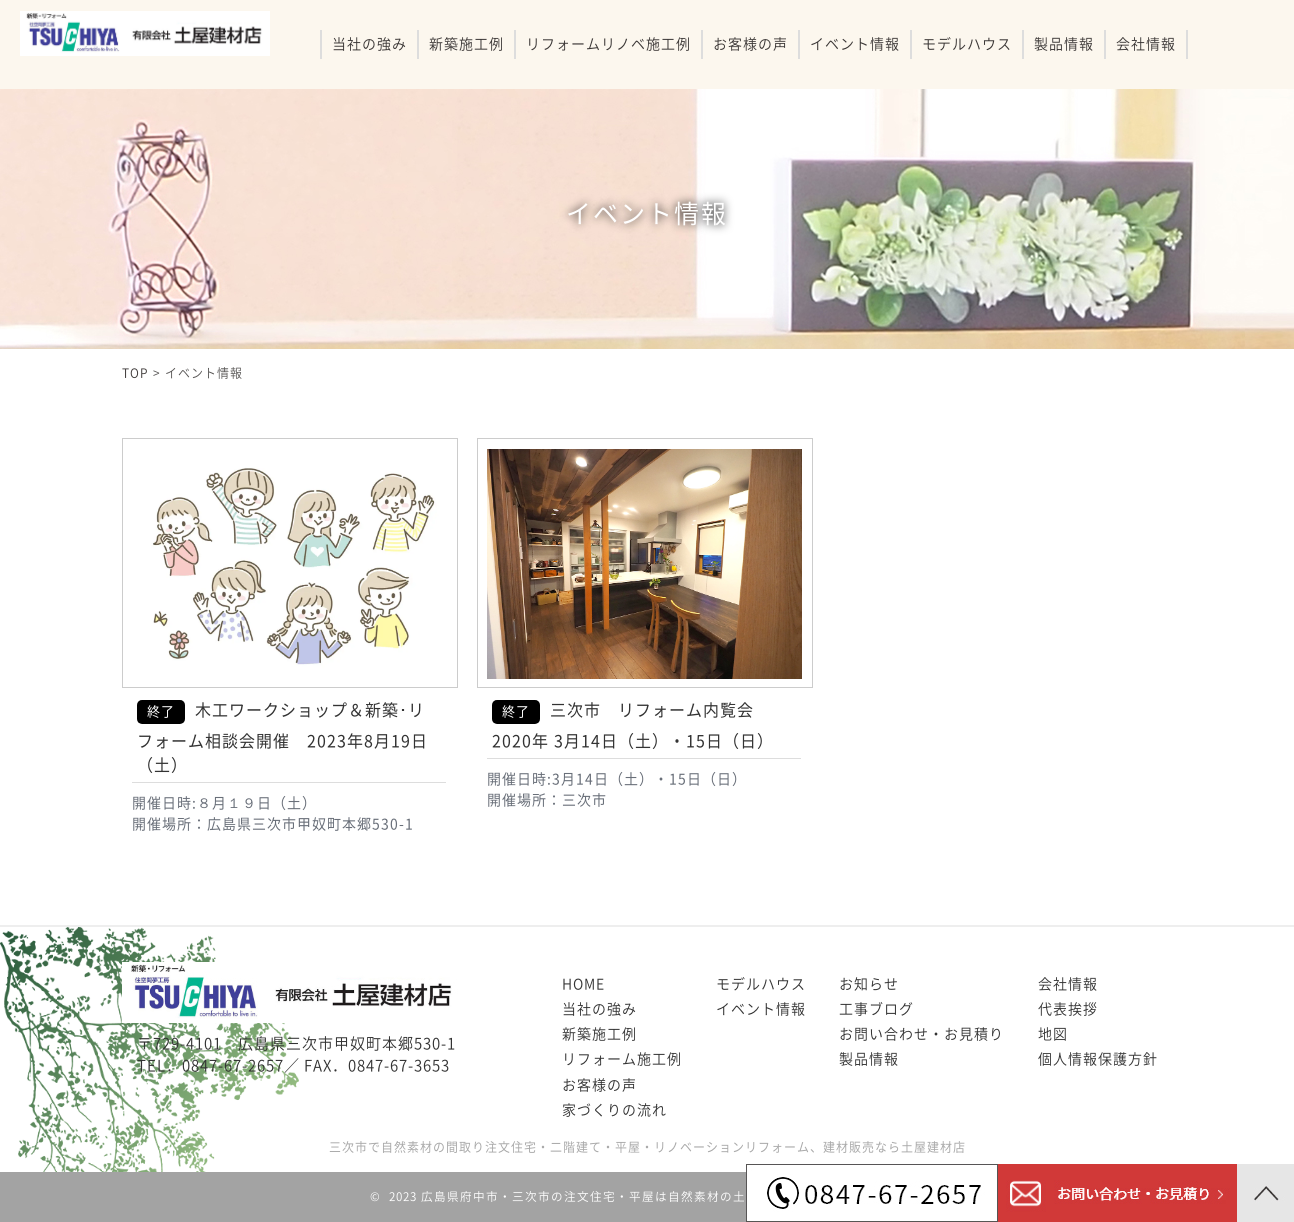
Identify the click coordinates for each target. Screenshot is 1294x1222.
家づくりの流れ (614, 1110)
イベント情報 (855, 44)
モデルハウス (967, 44)
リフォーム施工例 (622, 1059)
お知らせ (869, 984)
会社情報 (1146, 44)
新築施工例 (466, 44)
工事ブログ (876, 1009)
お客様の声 (750, 44)
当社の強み (369, 44)
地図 (1053, 1034)
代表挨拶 (1068, 1009)
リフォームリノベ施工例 (608, 44)
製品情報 (1064, 44)
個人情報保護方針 (1098, 1059)
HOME (583, 984)
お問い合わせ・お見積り (921, 1034)
